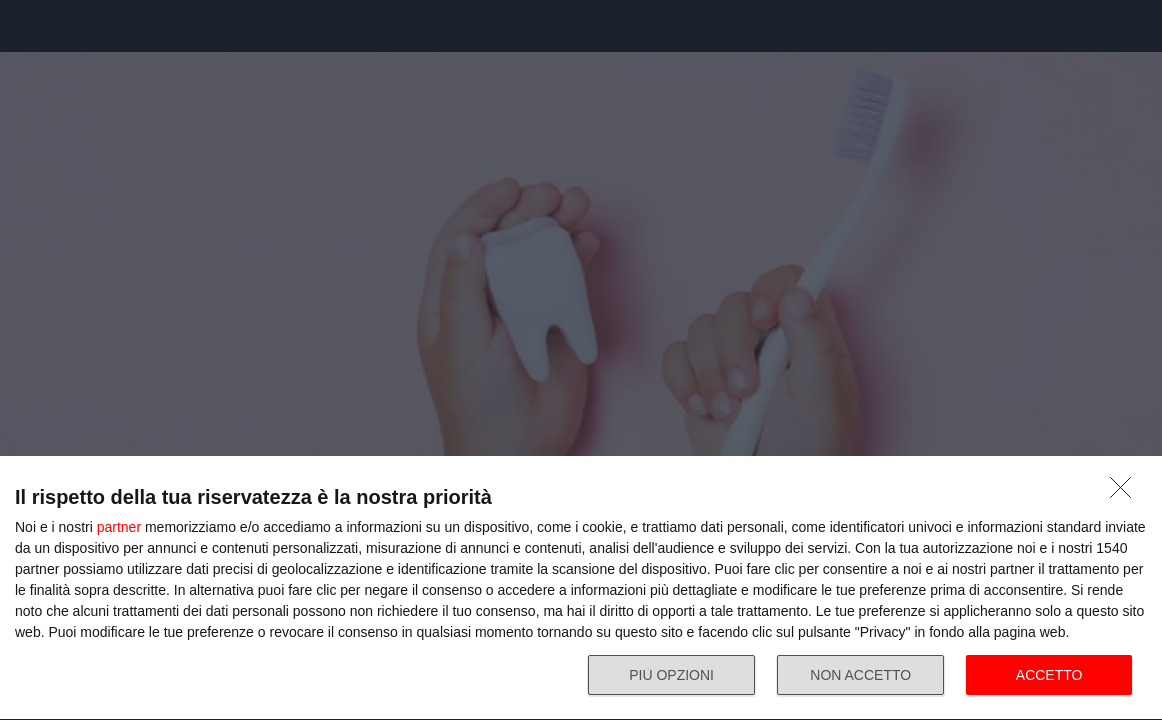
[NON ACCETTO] (1126, 493)
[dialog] (581, 588)
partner (119, 527)
